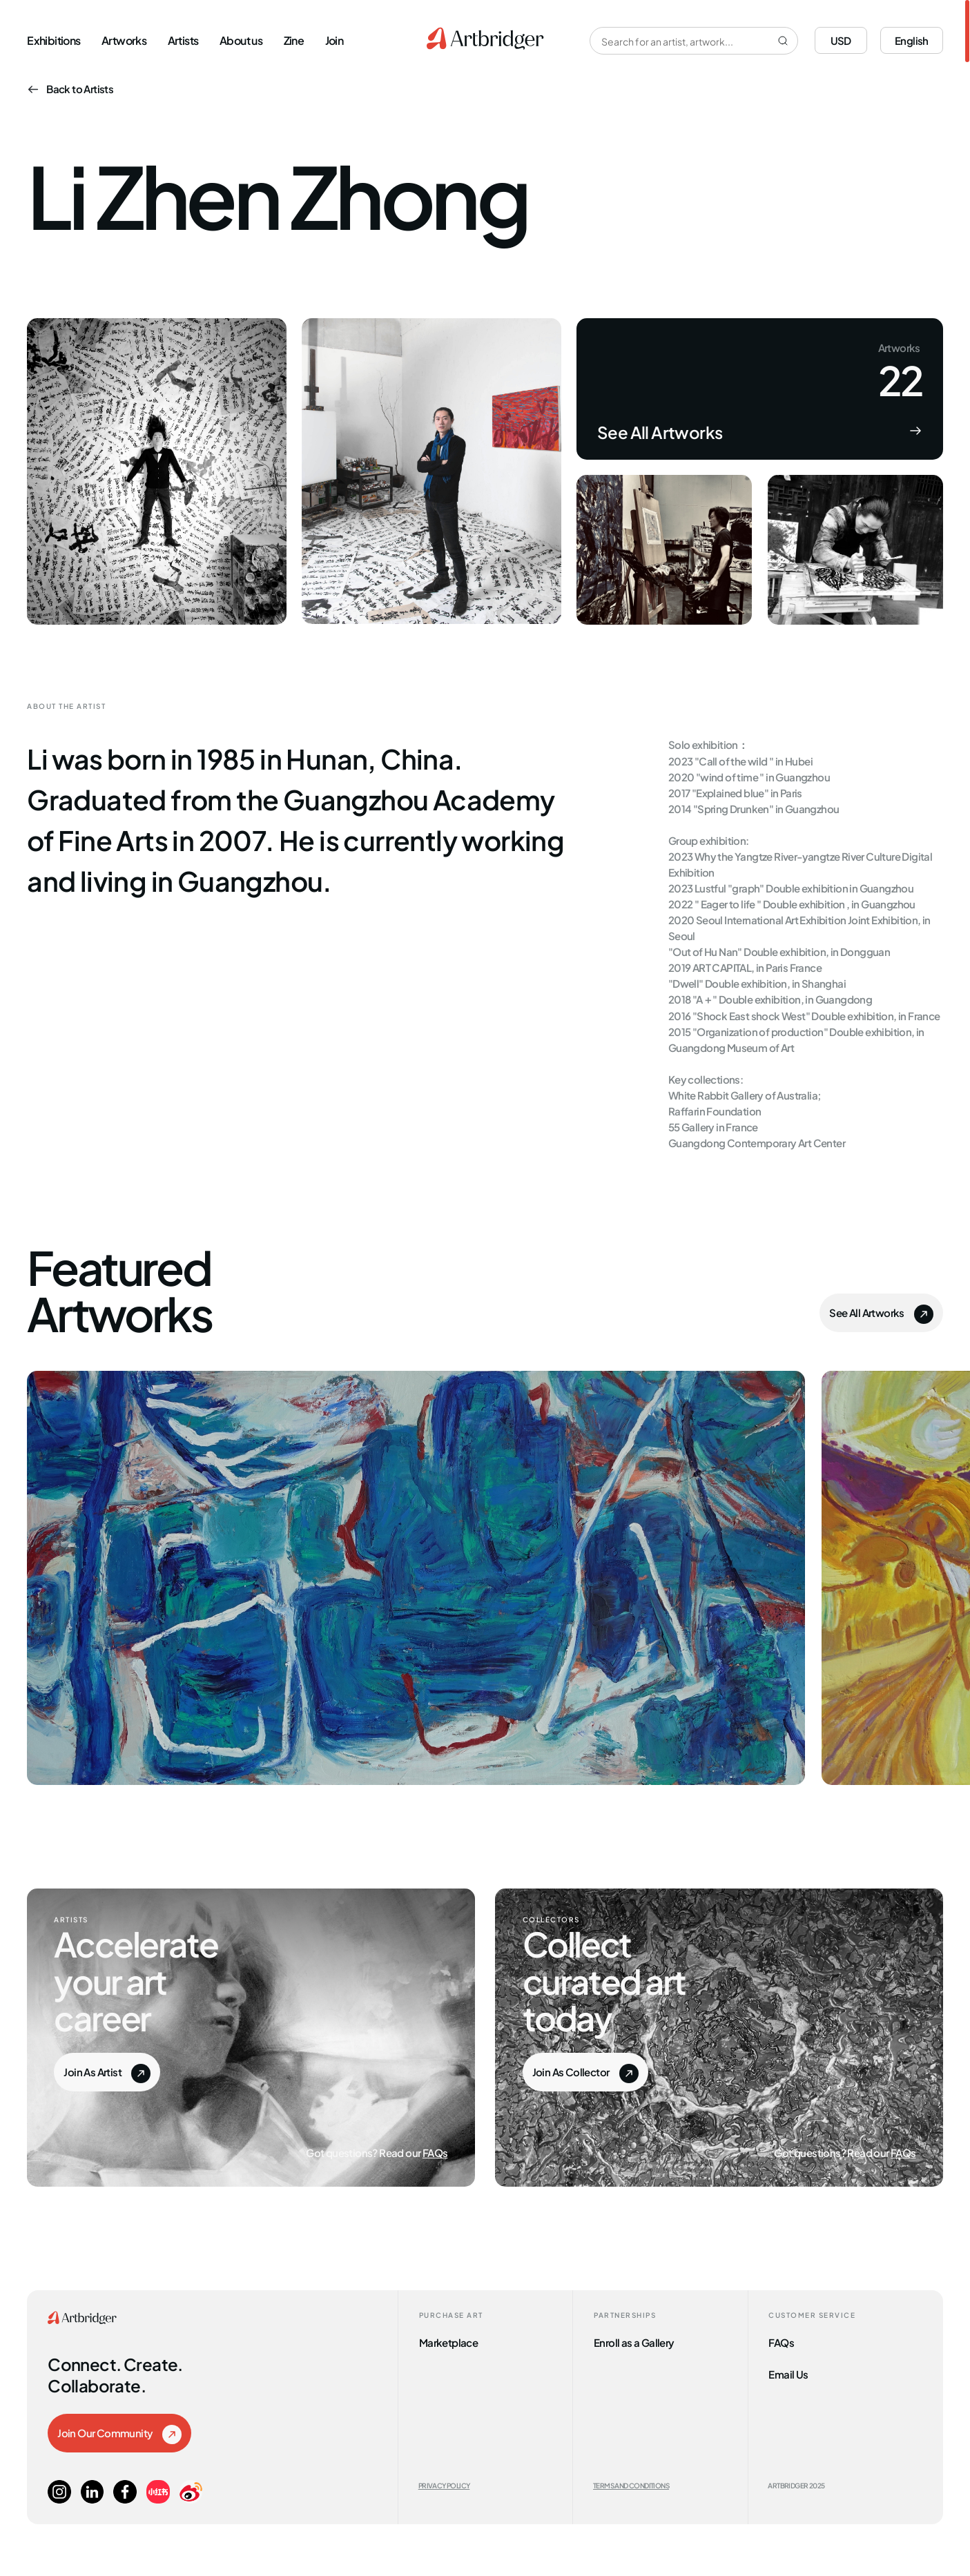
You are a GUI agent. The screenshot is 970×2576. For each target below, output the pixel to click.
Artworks (123, 39)
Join (334, 39)
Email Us (788, 2373)
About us (241, 39)
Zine (294, 39)
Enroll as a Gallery (634, 2342)
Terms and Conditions (631, 2485)
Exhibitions (53, 39)
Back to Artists (70, 88)
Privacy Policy (444, 2485)
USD (841, 40)
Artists (183, 39)
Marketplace (448, 2342)
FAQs (435, 2152)
